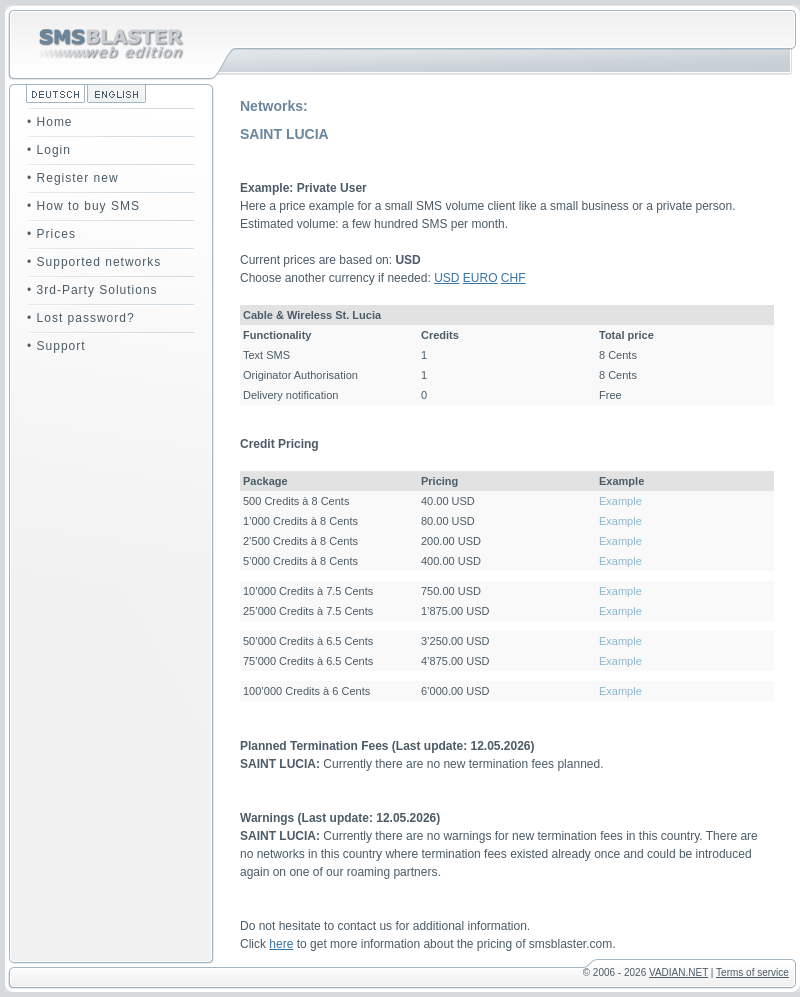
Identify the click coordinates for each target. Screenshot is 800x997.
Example (620, 501)
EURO (480, 278)
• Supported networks (94, 262)
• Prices (51, 234)
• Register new (73, 178)
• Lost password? (81, 318)
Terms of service (752, 972)
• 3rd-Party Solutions (92, 290)
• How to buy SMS (83, 206)
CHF (513, 278)
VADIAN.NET (678, 972)
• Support (56, 346)
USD (446, 278)
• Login (49, 150)
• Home (50, 122)
